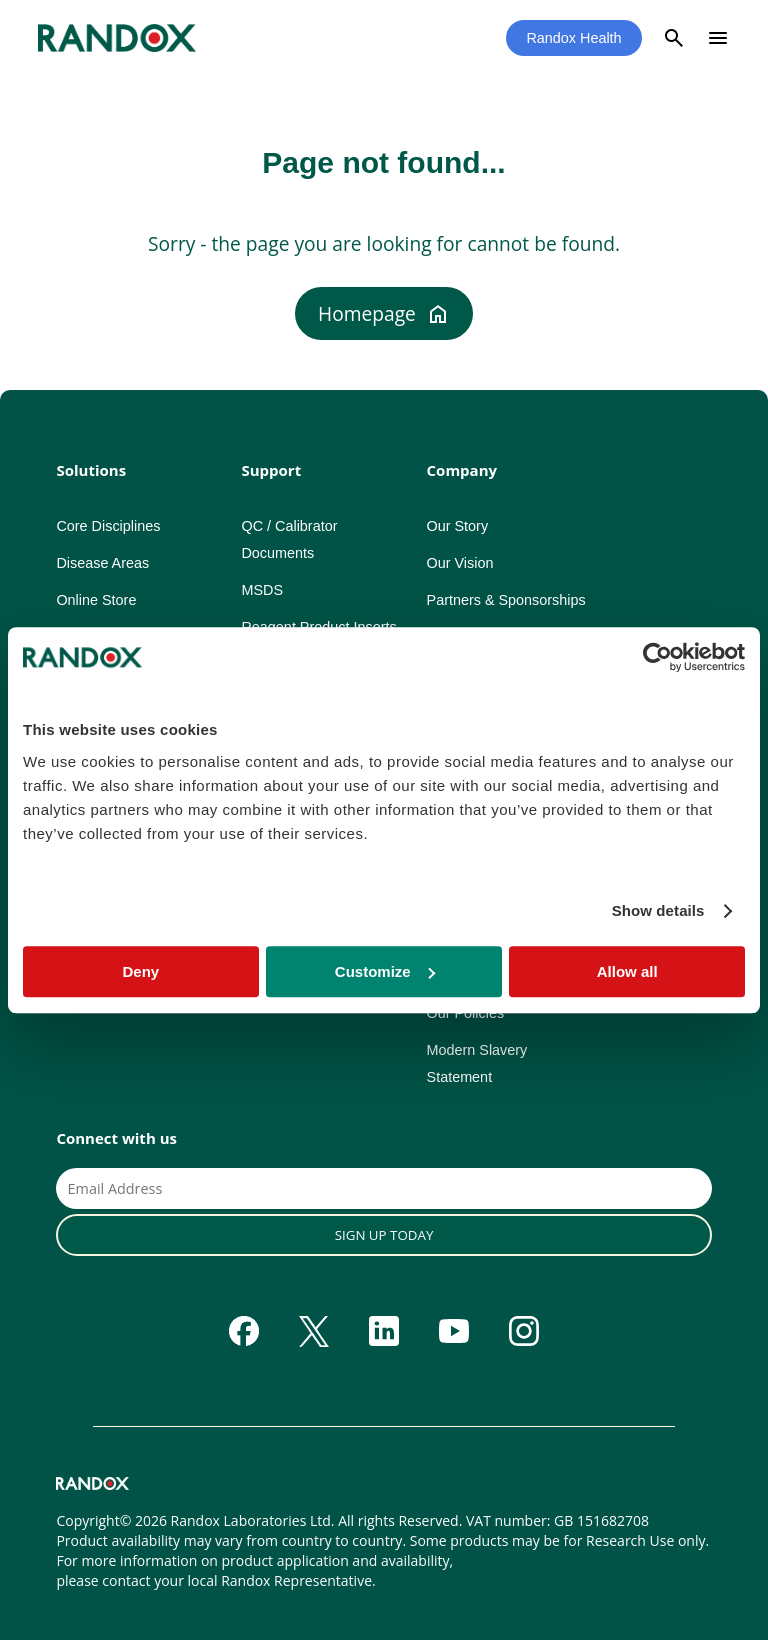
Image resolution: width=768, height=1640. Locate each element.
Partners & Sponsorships (506, 600)
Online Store (96, 600)
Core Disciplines (108, 526)
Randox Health (573, 38)
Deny (140, 971)
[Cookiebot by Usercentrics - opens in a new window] (657, 657)
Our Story (458, 526)
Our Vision (460, 563)
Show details (658, 910)
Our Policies (466, 1013)
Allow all (627, 971)
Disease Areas (102, 563)
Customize (385, 971)
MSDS (262, 590)
